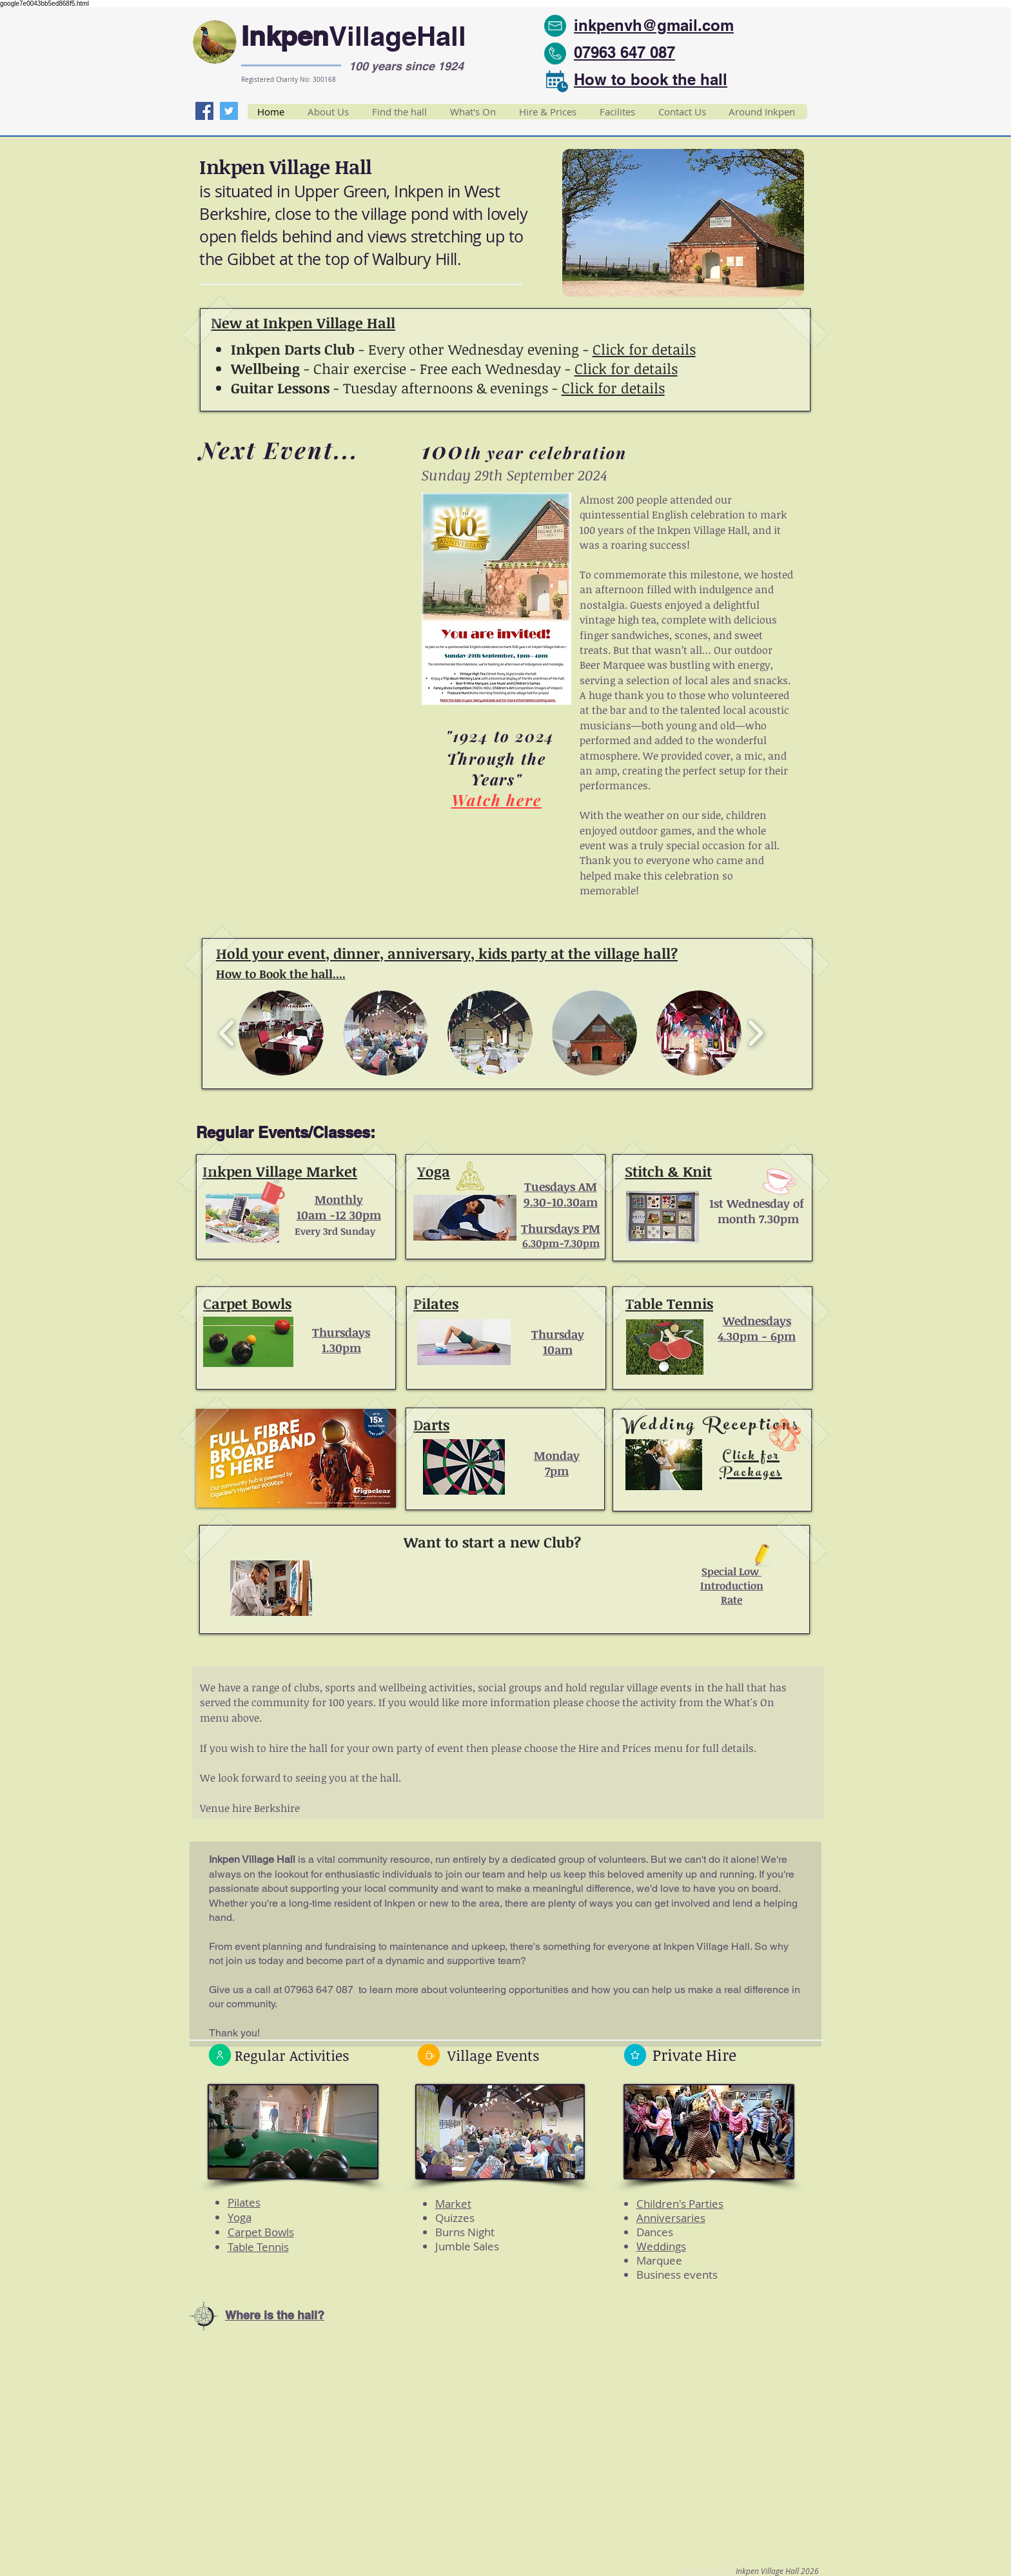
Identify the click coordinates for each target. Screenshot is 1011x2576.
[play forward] (755, 1032)
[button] (683, 223)
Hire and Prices (614, 1748)
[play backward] (227, 1032)
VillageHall (397, 36)
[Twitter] (229, 111)
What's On (749, 1702)
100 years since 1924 (406, 66)
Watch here (496, 799)
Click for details (644, 349)
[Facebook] (204, 111)
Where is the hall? (274, 2315)
